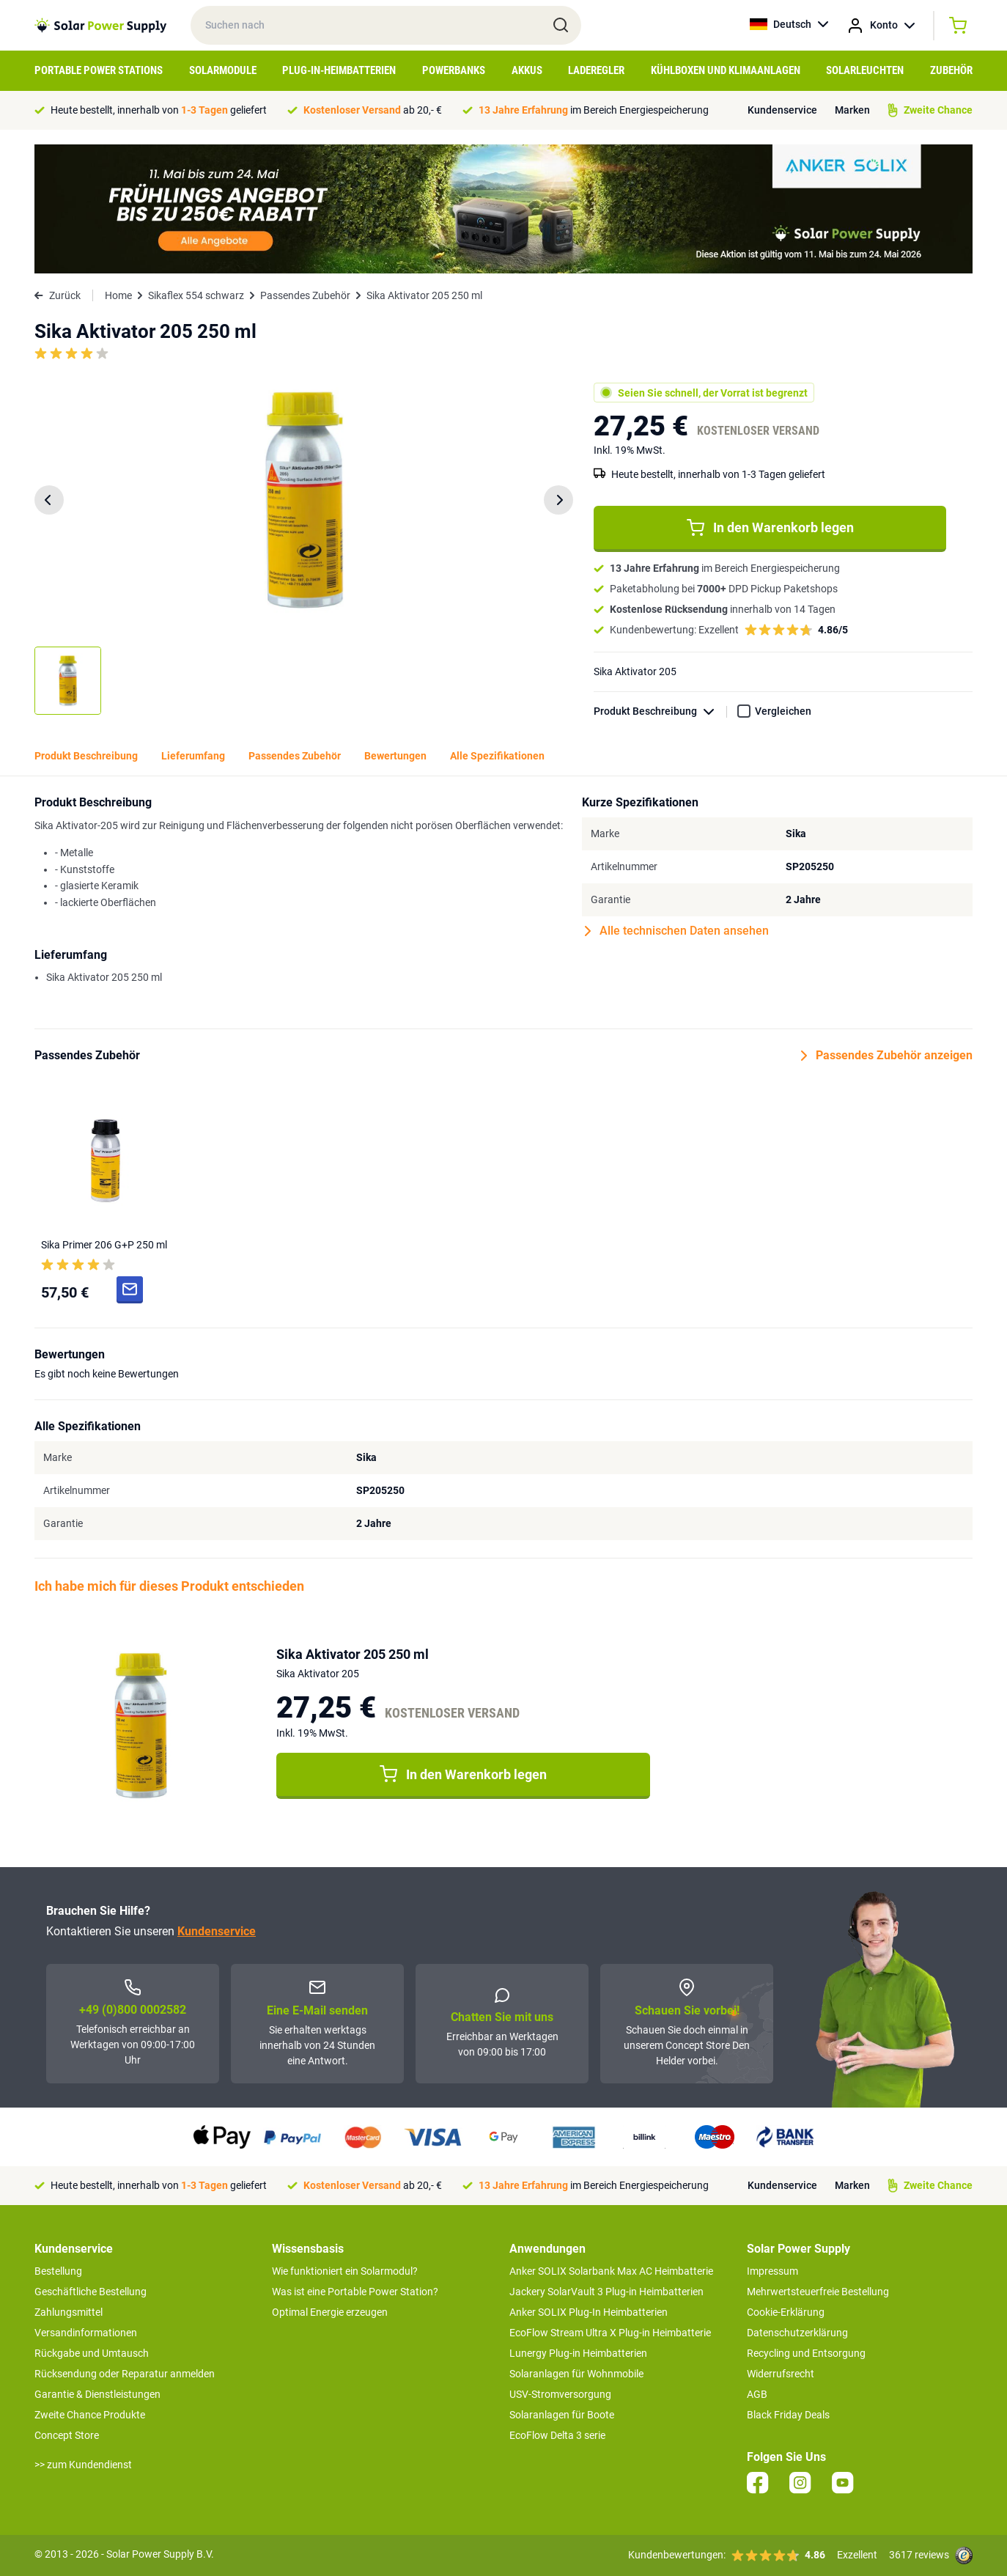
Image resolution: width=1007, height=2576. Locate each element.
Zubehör (951, 70)
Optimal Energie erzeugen (330, 2312)
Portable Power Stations (98, 70)
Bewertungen (395, 756)
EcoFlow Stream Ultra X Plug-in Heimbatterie (610, 2332)
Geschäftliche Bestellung (90, 2291)
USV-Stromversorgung (560, 2394)
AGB (757, 2394)
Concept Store (66, 2435)
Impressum (772, 2271)
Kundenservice (782, 110)
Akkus (527, 70)
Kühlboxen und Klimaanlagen (725, 70)
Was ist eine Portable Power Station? (355, 2291)
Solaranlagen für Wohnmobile (576, 2374)
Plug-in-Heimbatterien (339, 70)
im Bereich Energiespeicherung (594, 110)
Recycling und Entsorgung (806, 2353)
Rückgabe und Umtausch (91, 2353)
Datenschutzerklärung (797, 2332)
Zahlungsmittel (68, 2312)
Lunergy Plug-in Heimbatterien (578, 2353)
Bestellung (58, 2271)
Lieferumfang (193, 756)
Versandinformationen (85, 2332)
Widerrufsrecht (780, 2374)
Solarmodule (223, 70)
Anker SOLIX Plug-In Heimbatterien (588, 2312)
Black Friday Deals (788, 2415)
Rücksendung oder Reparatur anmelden (124, 2374)
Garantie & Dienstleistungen (97, 2394)
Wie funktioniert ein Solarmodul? (345, 2271)
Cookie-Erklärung (786, 2312)
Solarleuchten (865, 70)
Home (118, 295)
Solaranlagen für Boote (561, 2415)
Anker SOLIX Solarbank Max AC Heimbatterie (611, 2271)
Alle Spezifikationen (497, 756)
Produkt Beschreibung (660, 711)
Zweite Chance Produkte (89, 2415)
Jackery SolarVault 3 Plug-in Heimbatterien (606, 2291)
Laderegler (596, 70)
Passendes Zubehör (305, 295)
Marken (852, 110)
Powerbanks (453, 70)
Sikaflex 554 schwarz (196, 295)
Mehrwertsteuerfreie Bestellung (818, 2291)
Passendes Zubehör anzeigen (887, 1055)
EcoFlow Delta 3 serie (557, 2435)
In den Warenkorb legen (770, 528)
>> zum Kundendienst (83, 2464)
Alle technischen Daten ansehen (677, 931)
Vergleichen (783, 711)
